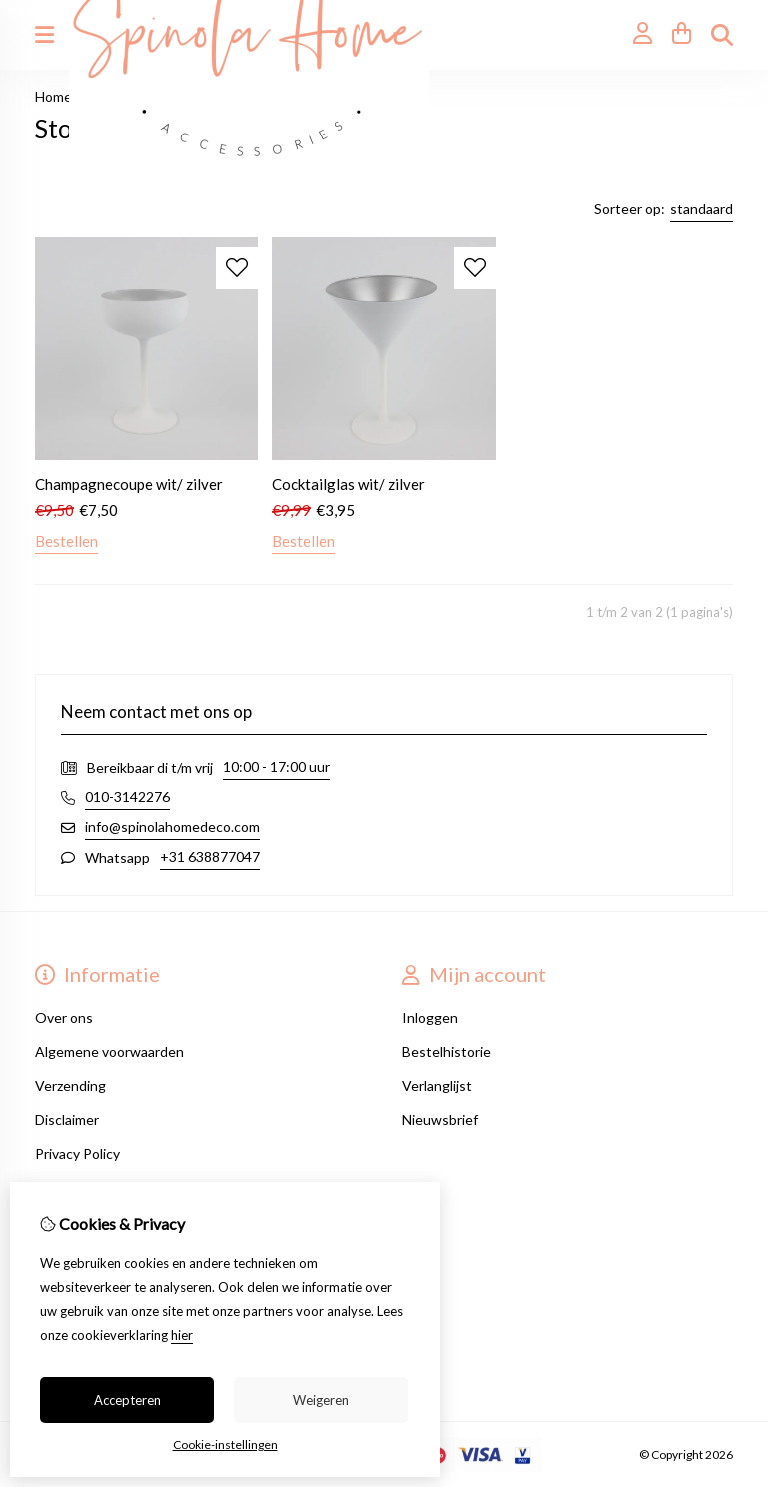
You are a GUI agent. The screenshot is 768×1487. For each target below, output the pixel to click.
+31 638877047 (210, 856)
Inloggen (430, 1017)
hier (182, 1335)
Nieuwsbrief (440, 1119)
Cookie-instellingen (225, 1444)
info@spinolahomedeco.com (172, 826)
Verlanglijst (437, 1085)
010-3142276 (127, 796)
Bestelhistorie (446, 1051)
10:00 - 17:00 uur (276, 766)
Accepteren (127, 1400)
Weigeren (321, 1400)
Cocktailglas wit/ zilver (348, 484)
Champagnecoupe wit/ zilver (129, 484)
